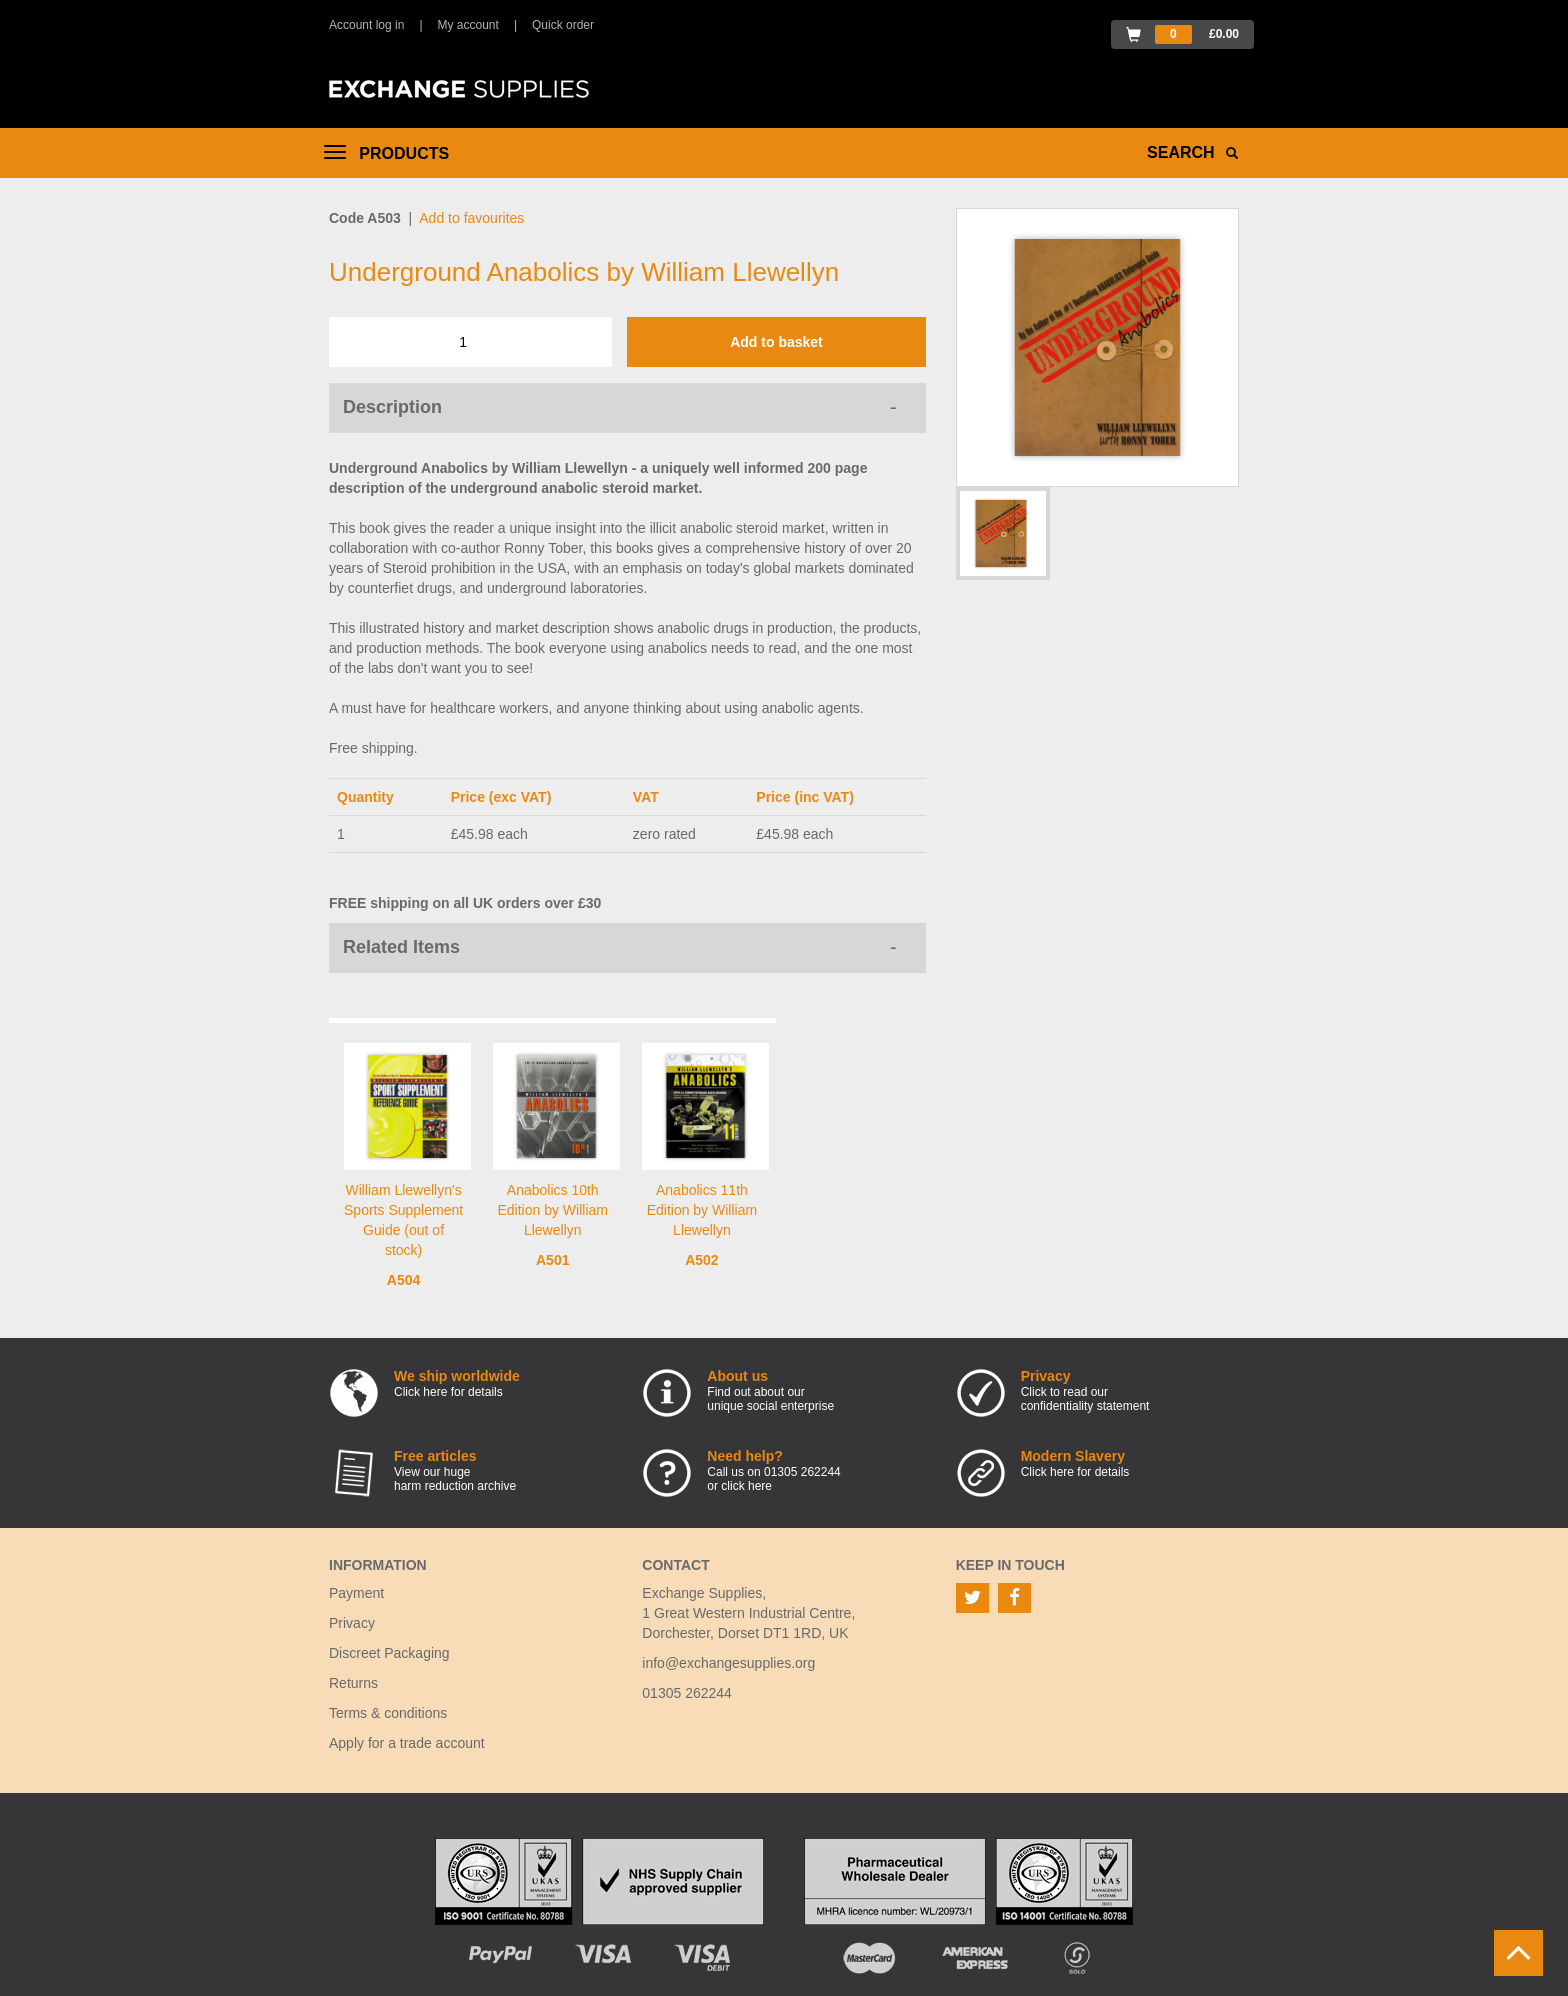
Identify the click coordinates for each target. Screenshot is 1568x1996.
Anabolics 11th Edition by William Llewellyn (702, 1210)
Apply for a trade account (407, 1743)
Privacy (352, 1623)
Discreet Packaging (389, 1653)
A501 (552, 1260)
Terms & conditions (388, 1713)
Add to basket (776, 342)
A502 (701, 1260)
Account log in (366, 25)
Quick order (563, 25)
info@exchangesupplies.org (728, 1663)
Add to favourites (471, 218)
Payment (356, 1593)
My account (468, 25)
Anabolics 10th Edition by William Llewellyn (552, 1210)
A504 (403, 1280)
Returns (353, 1683)
